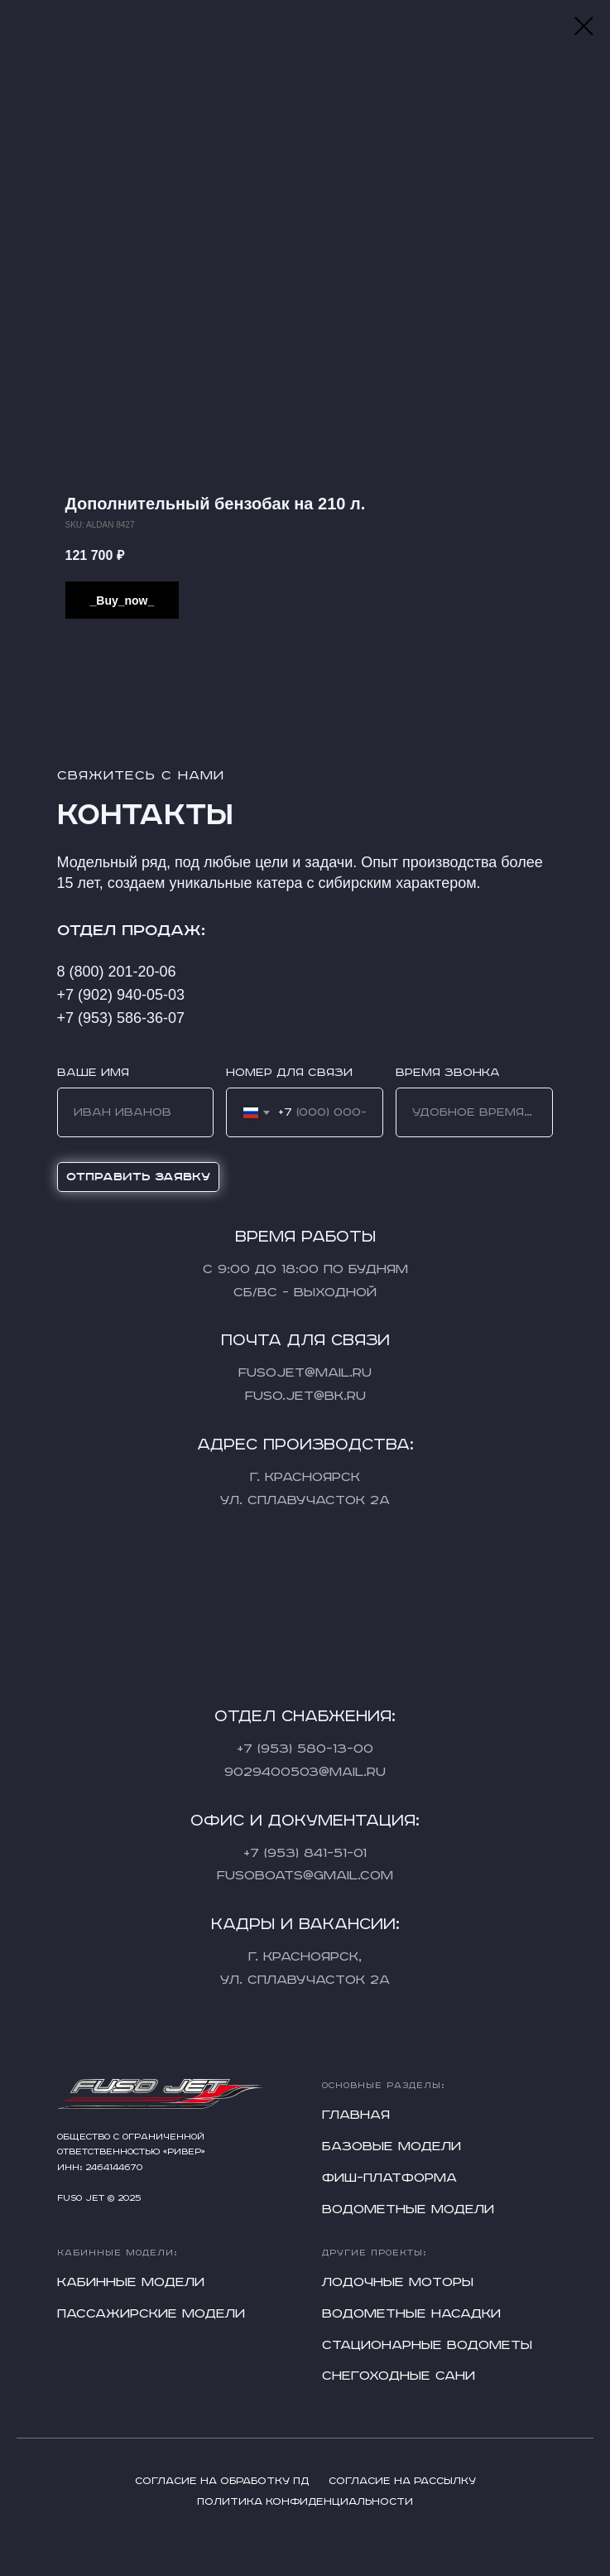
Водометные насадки (411, 2314)
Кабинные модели (130, 2282)
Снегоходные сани (398, 2376)
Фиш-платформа (389, 2178)
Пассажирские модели (151, 2314)
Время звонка (448, 1072)
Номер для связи (289, 1072)
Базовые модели (391, 2146)
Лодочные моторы (397, 2282)
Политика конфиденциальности (305, 2502)
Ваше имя (93, 1072)
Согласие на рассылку (402, 2481)
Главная (356, 2115)
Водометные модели (408, 2209)
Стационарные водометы (427, 2345)
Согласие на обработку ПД (222, 2481)
